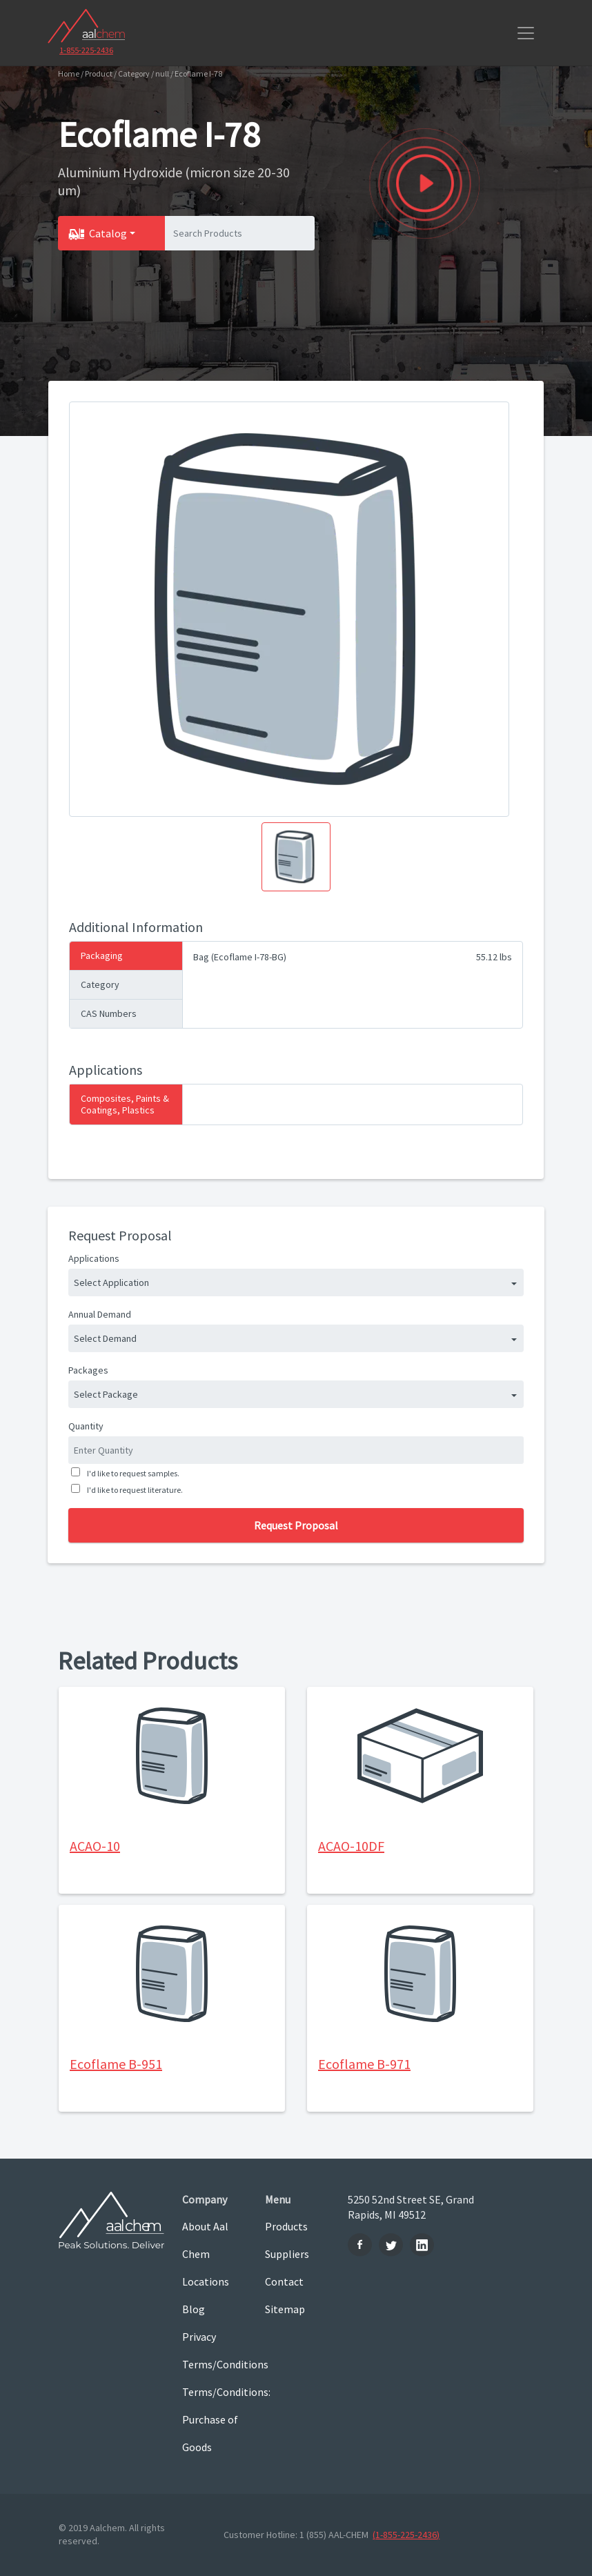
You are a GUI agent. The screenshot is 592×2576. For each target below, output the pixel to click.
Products (286, 2226)
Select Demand (105, 1338)
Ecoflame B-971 (364, 2063)
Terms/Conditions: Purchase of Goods (213, 2419)
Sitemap (285, 2309)
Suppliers (287, 2254)
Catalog (108, 233)
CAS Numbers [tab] (109, 1013)
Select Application (111, 1282)
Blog (193, 2309)
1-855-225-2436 (86, 50)
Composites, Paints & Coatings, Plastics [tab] (125, 1104)
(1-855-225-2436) (406, 2534)
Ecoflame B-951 (116, 2063)
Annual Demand (99, 1314)
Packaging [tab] (102, 955)
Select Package (106, 1394)
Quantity (85, 1426)
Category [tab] (100, 984)
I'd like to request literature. (133, 1490)
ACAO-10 (95, 1845)
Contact (284, 2281)
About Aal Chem (205, 2240)
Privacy (199, 2337)
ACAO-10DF (351, 1845)
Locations (205, 2281)
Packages (88, 1370)
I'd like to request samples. (131, 1473)
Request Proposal (296, 1525)
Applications (93, 1258)
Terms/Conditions (213, 2364)
